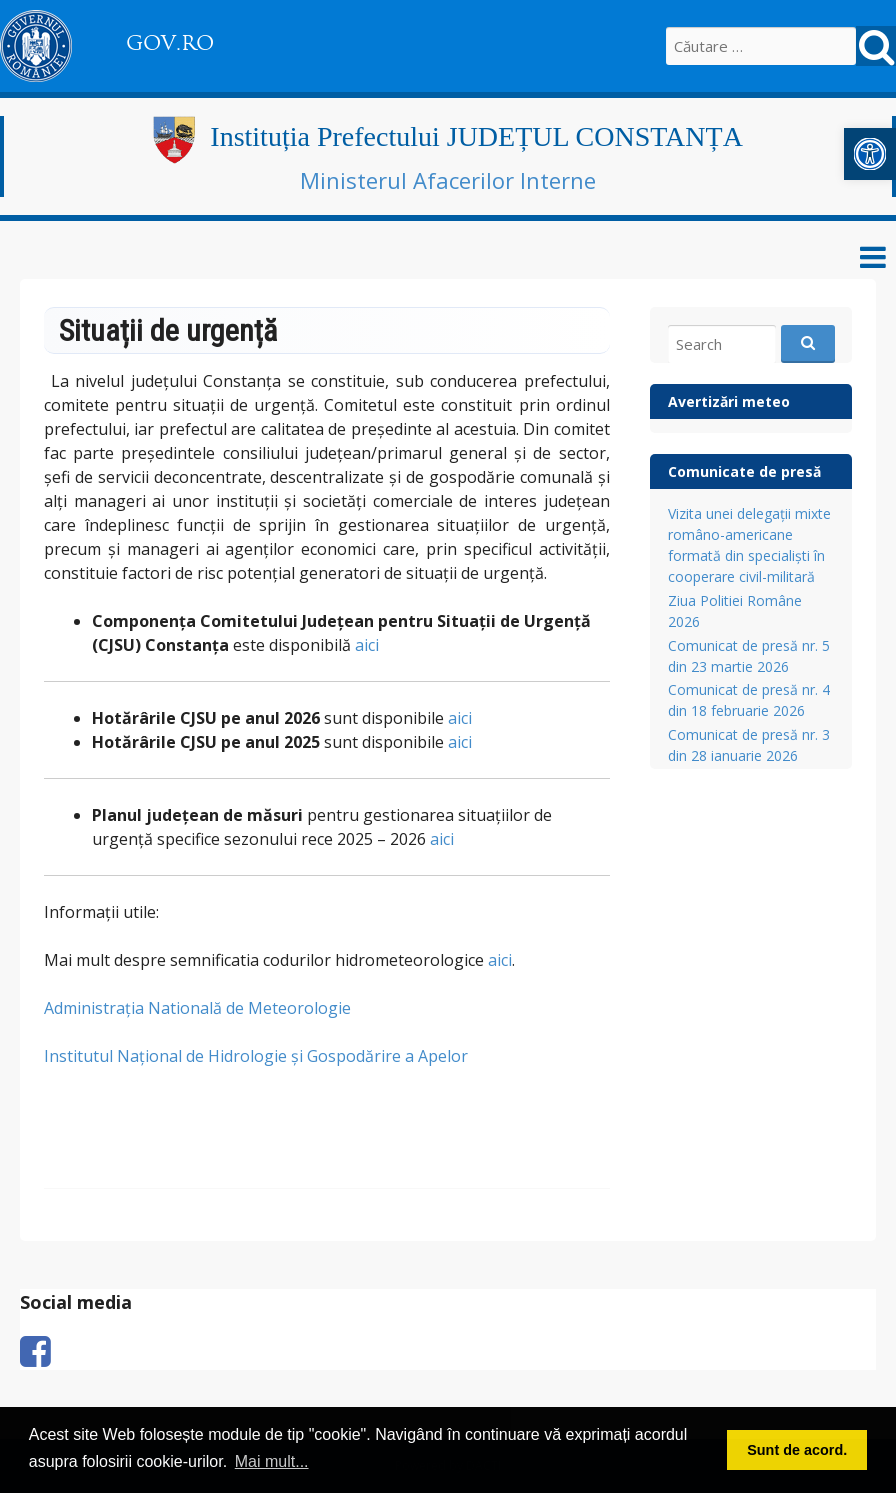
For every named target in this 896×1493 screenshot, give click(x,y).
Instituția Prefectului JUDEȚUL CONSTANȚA (476, 136)
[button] (870, 154)
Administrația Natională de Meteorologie (197, 1008)
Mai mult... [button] (272, 1461)
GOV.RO (170, 43)
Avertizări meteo (729, 401)
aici (367, 645)
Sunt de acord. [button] (797, 1450)
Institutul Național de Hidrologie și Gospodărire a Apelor (256, 1056)
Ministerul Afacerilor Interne (448, 180)
